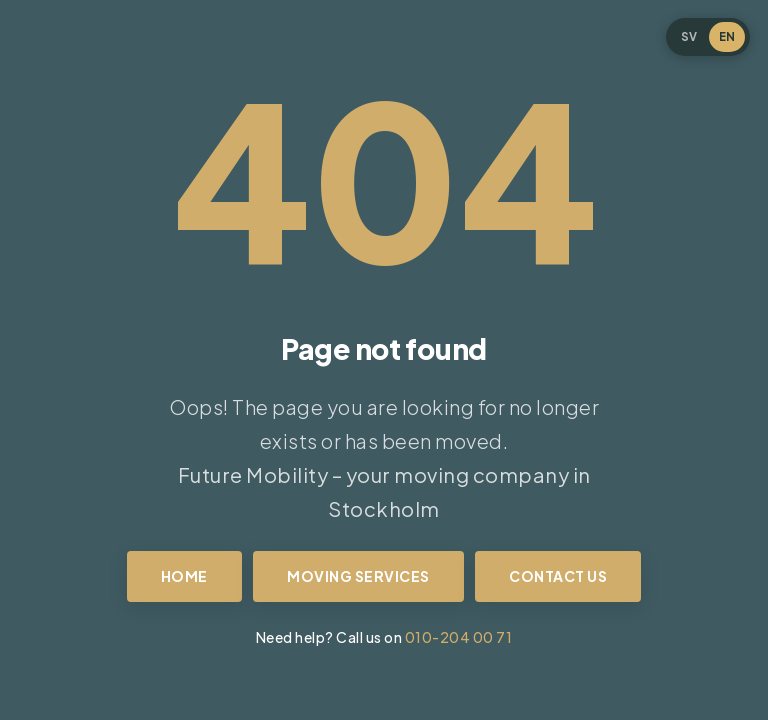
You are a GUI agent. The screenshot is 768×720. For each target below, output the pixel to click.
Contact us (558, 576)
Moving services (358, 576)
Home (184, 576)
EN (727, 36)
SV (689, 36)
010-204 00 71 (459, 637)
